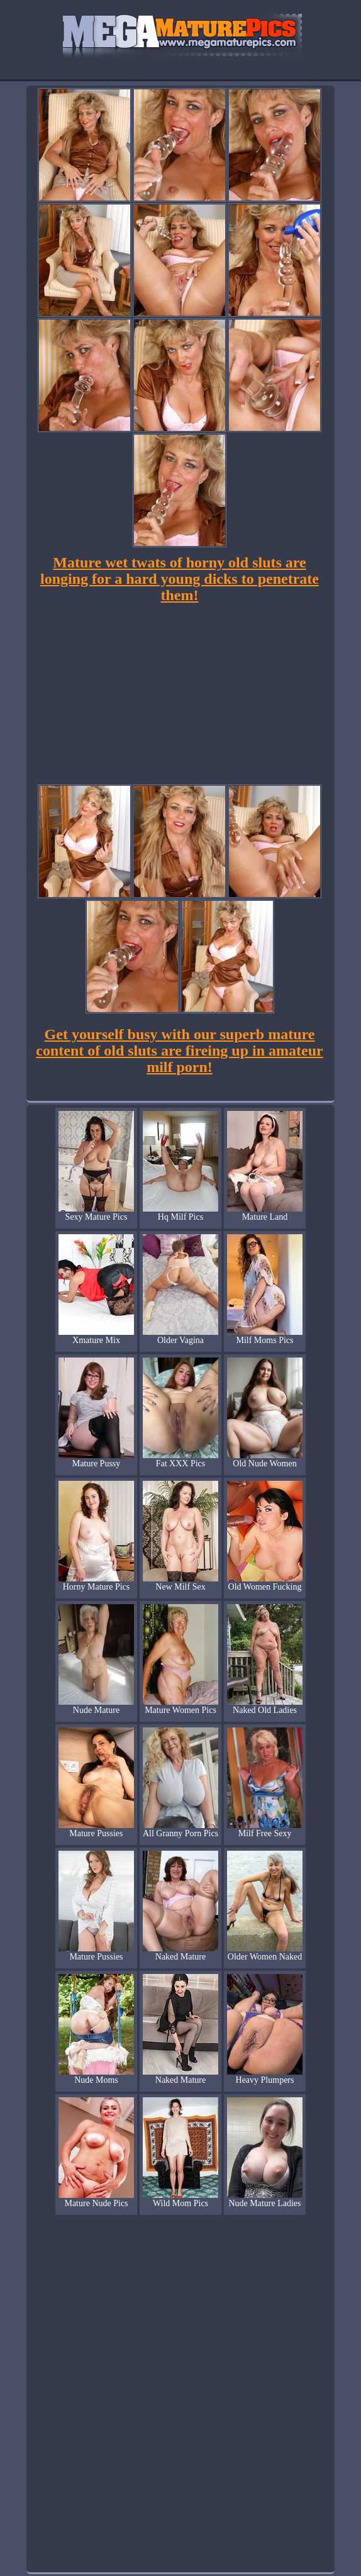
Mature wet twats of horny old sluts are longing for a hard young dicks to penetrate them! (179, 578)
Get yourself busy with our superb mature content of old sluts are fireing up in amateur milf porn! (179, 1050)
